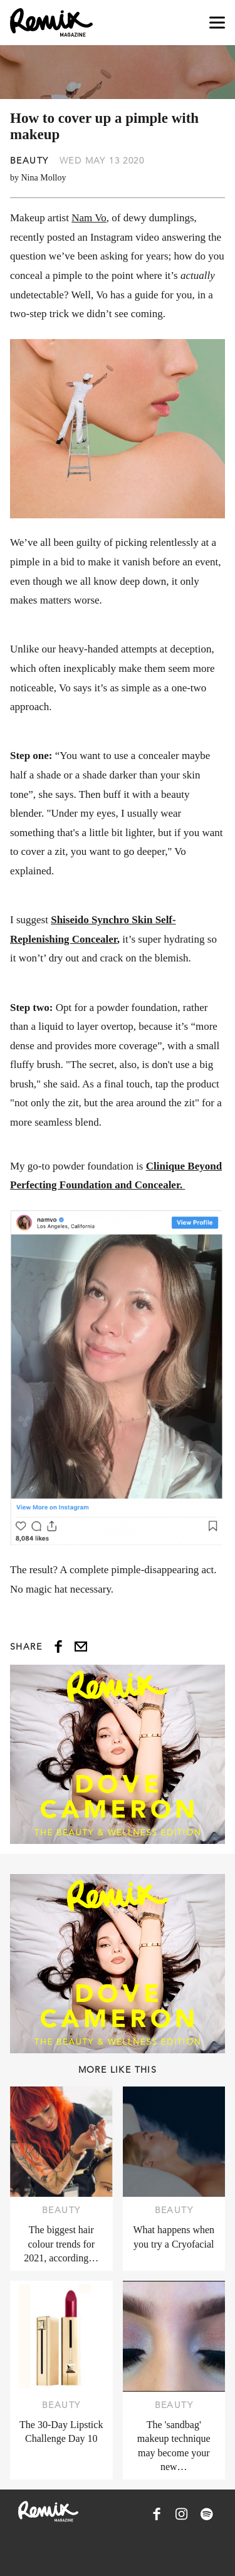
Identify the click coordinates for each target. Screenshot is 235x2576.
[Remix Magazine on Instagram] (181, 2514)
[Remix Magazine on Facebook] (156, 2514)
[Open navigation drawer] (217, 23)
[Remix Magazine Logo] (51, 22)
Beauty (29, 160)
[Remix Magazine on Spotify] (207, 2514)
